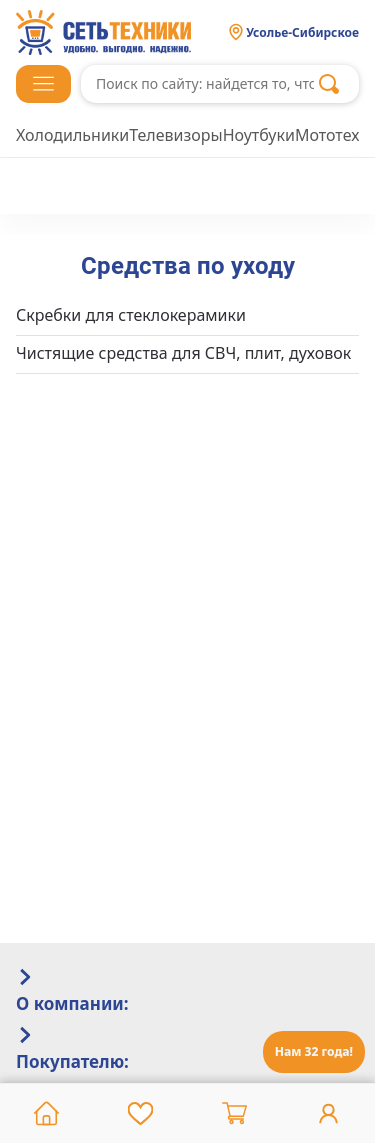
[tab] (187, 992)
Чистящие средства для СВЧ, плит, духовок (183, 353)
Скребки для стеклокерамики (131, 315)
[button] (43, 84)
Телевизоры (175, 135)
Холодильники (72, 135)
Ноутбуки (259, 135)
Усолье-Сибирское (302, 32)
